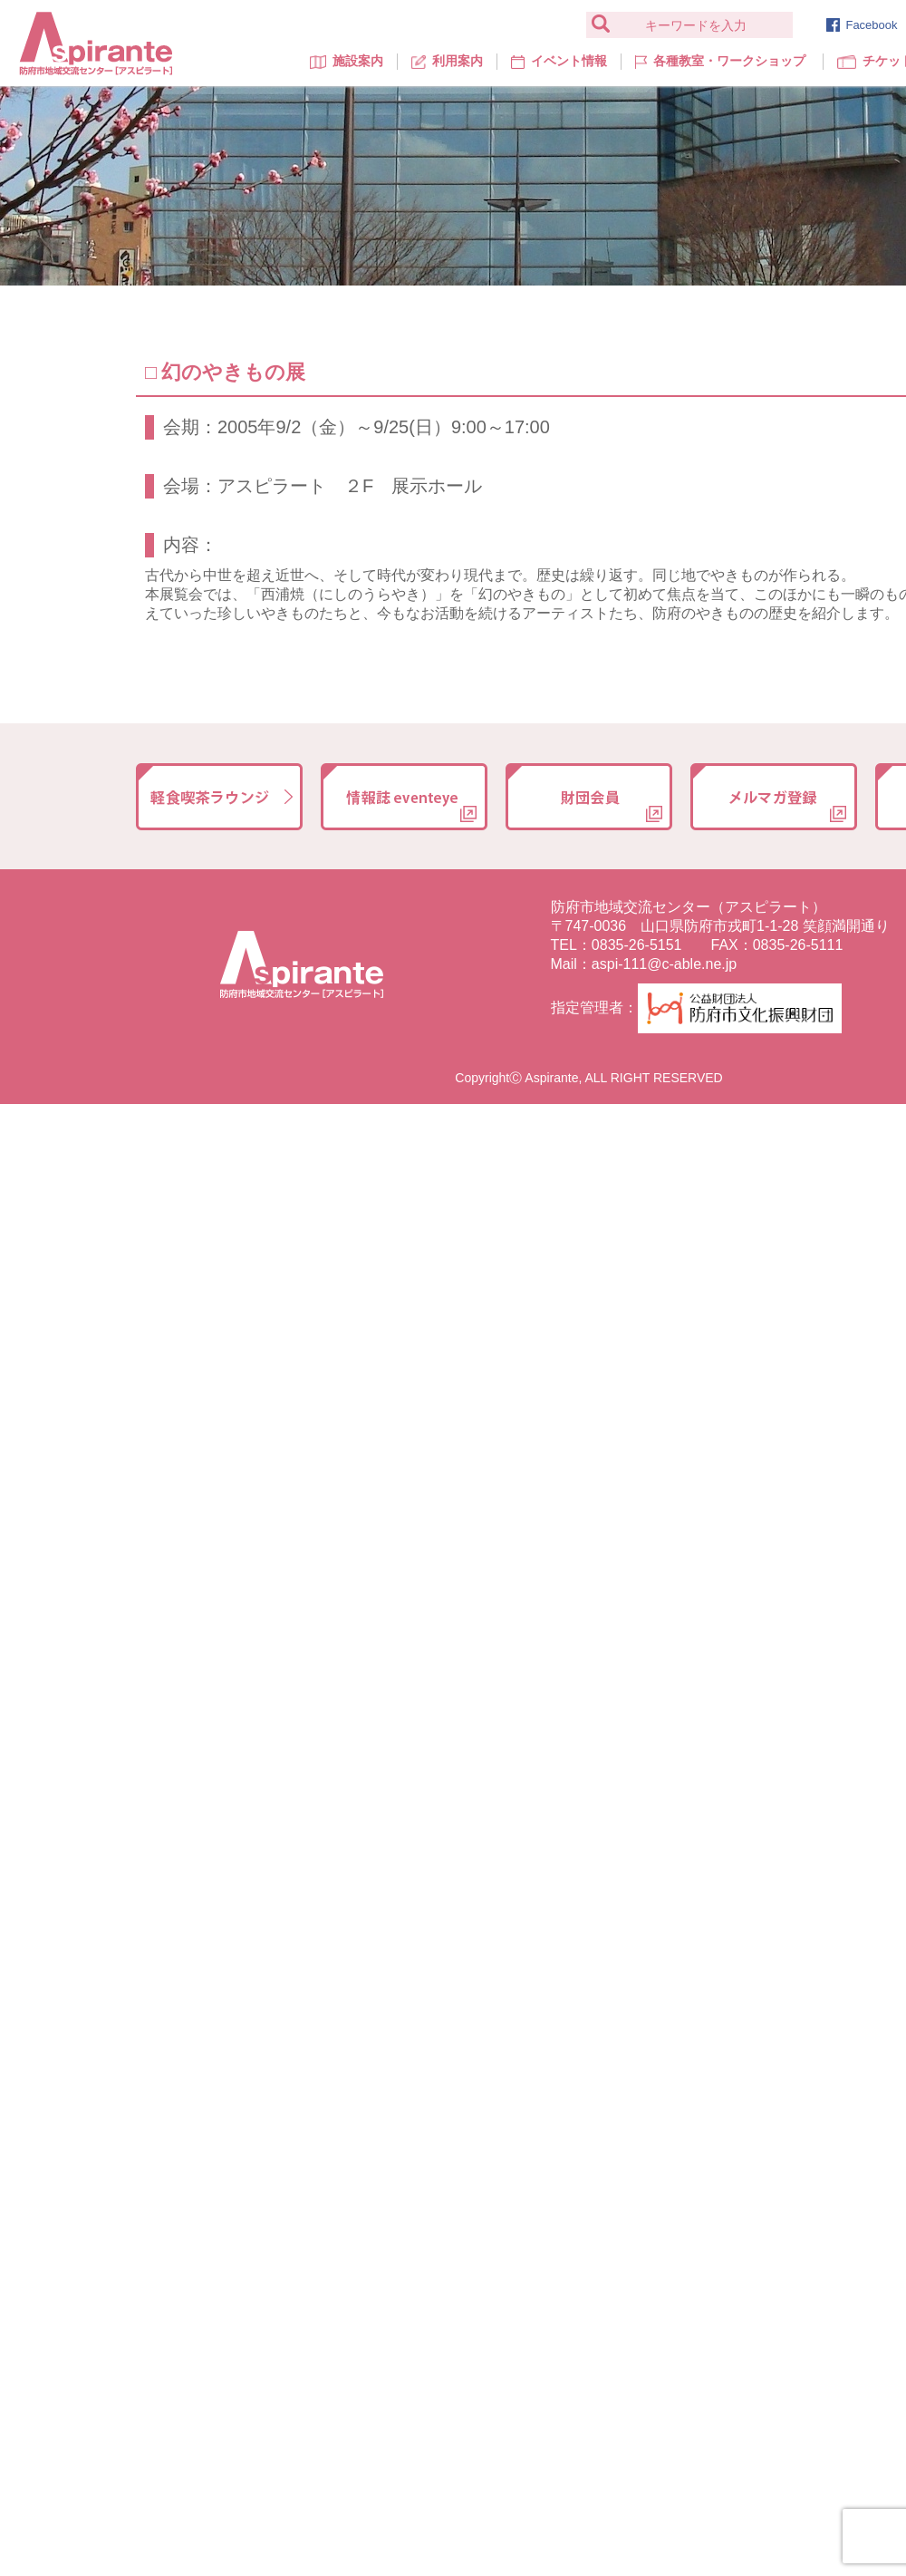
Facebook (861, 25)
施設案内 (346, 61)
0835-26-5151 (637, 945)
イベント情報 (559, 61)
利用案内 (447, 61)
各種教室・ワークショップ (720, 61)
